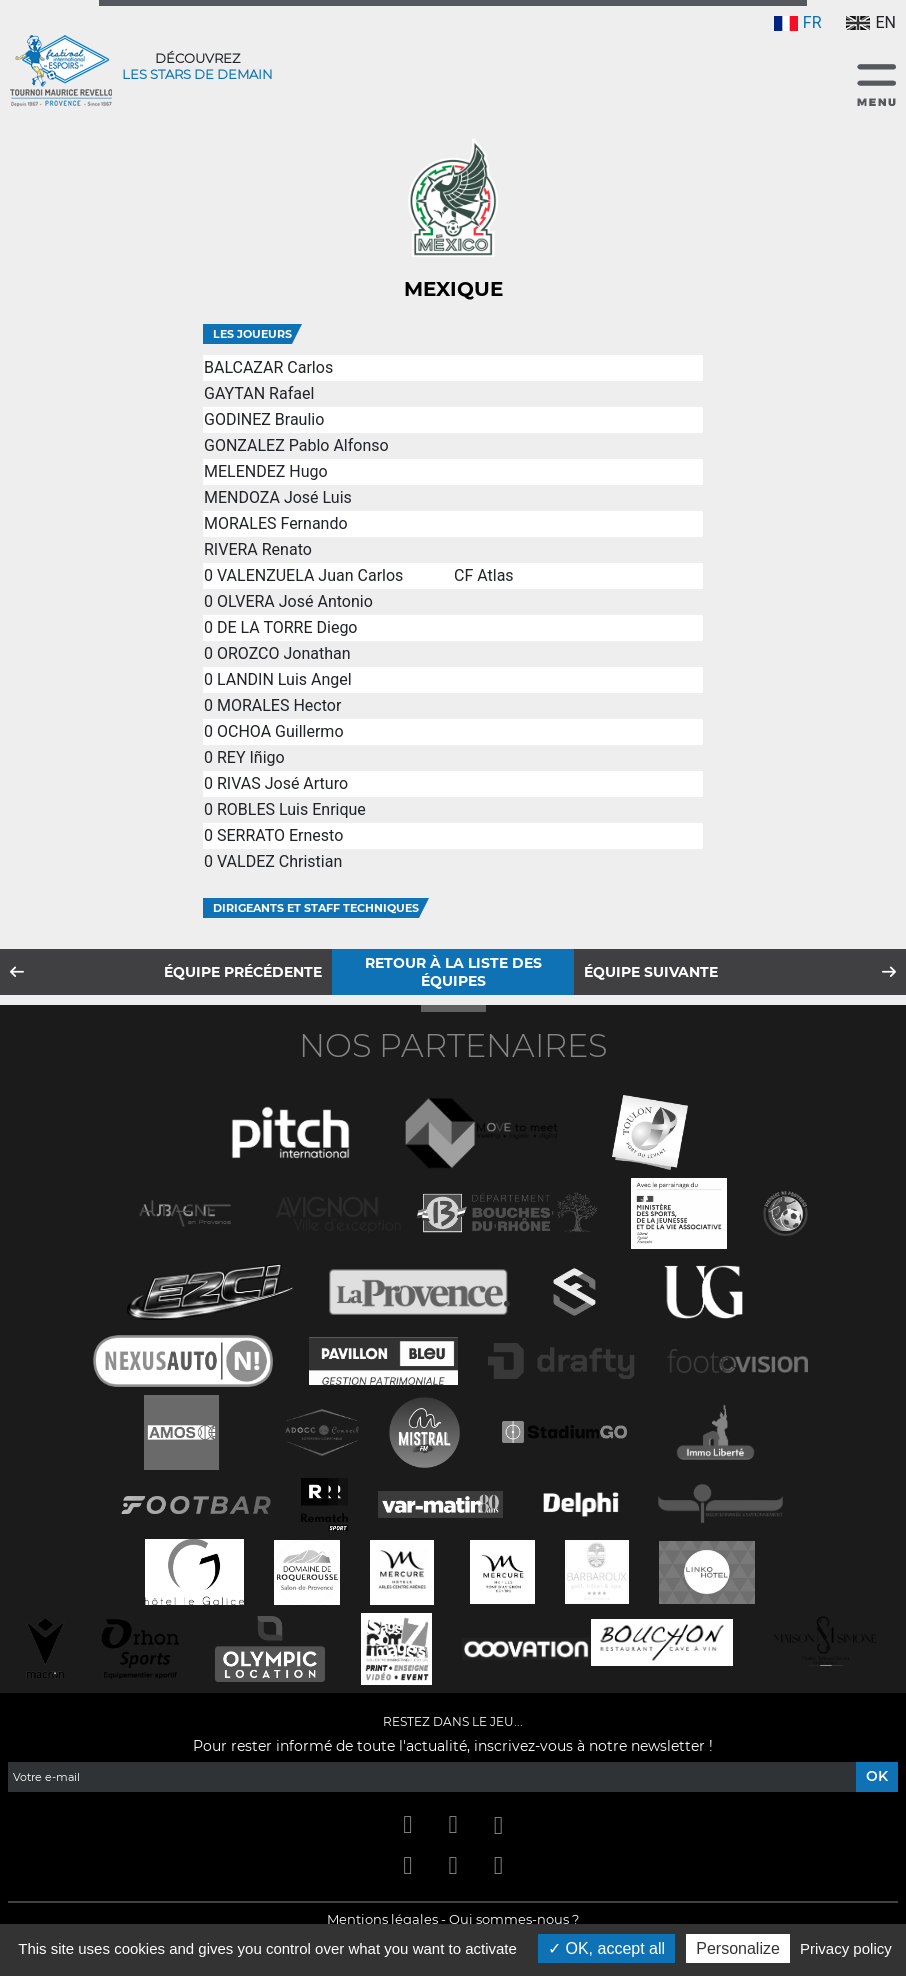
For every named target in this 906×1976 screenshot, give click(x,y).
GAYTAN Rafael (259, 393)
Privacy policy (846, 1948)
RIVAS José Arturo (282, 783)
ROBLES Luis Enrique (291, 809)
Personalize (738, 1948)
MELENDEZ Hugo (266, 471)
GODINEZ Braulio (264, 419)
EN (871, 22)
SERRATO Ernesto (280, 835)
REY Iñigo (251, 757)
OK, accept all (606, 1948)
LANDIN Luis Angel (284, 679)
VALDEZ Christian (279, 861)
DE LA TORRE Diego (287, 627)
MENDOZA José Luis (278, 497)
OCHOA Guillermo (280, 731)
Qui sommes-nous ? (514, 1919)
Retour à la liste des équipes (453, 972)
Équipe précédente (243, 972)
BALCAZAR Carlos (268, 367)
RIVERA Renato (258, 549)
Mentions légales (382, 1919)
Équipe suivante (651, 972)
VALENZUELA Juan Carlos (310, 575)
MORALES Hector (279, 705)
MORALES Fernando (276, 523)
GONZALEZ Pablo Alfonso (296, 445)
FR (798, 22)
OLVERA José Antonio (295, 601)
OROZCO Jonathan (284, 653)
